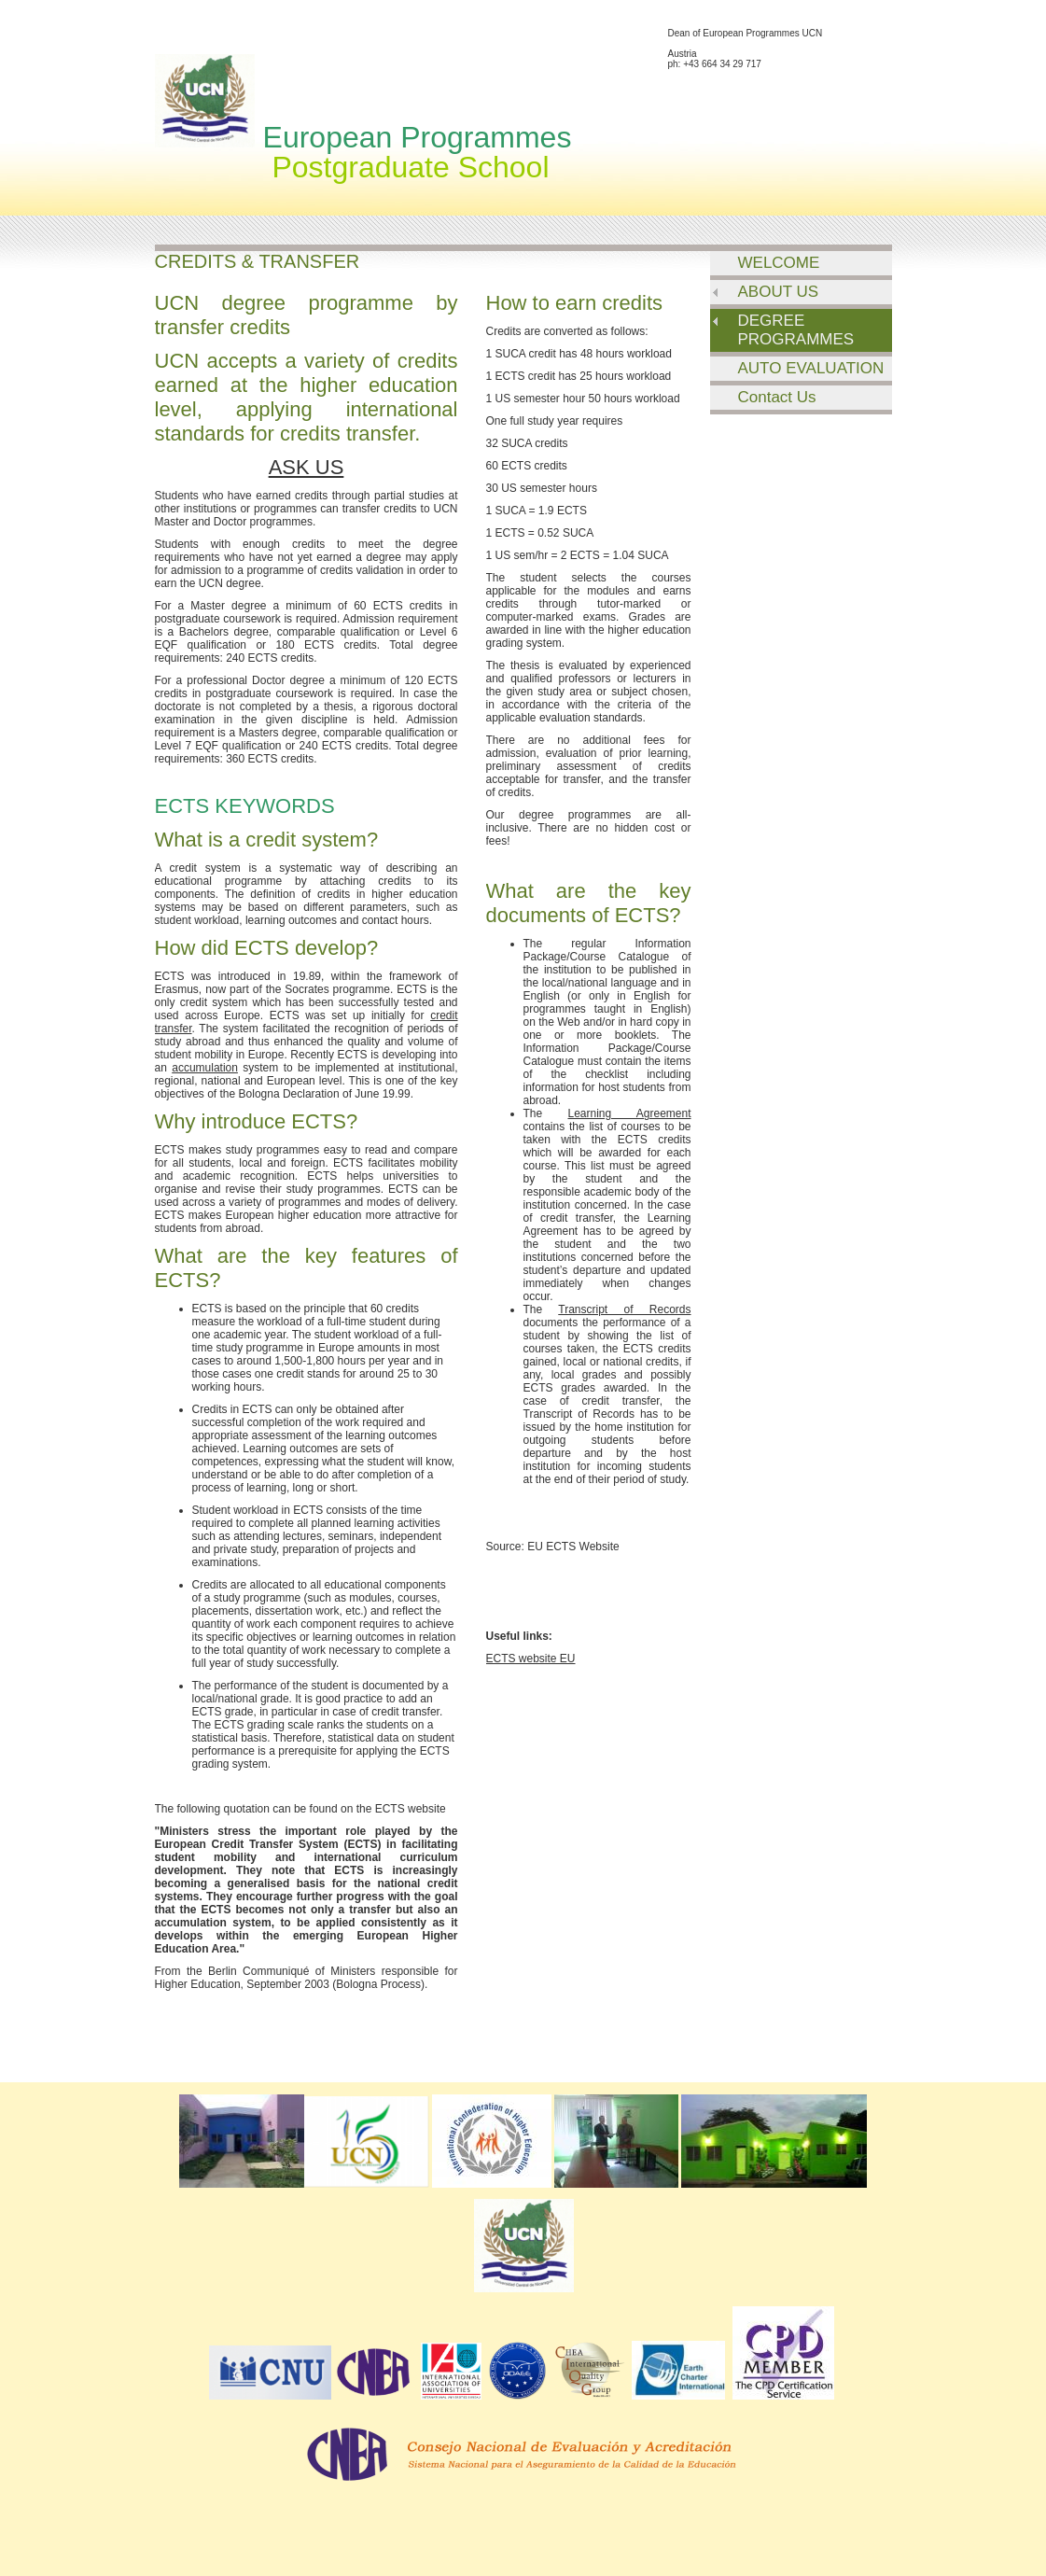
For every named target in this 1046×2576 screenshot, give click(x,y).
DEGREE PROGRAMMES (796, 330)
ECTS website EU (531, 1658)
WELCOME (779, 263)
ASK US (306, 467)
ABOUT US (778, 292)
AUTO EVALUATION (811, 368)
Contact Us (777, 397)
